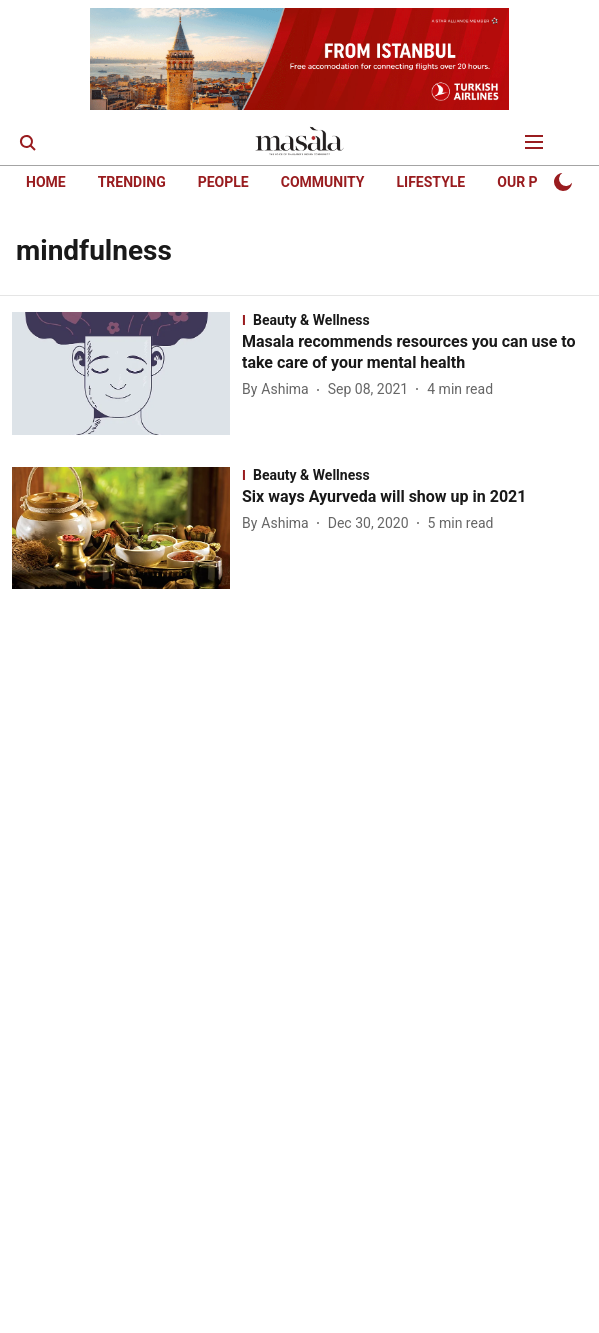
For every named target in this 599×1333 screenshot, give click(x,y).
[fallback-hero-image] (127, 373)
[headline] (414, 353)
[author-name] (279, 389)
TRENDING (132, 182)
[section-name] (414, 320)
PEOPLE (223, 182)
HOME (46, 182)
